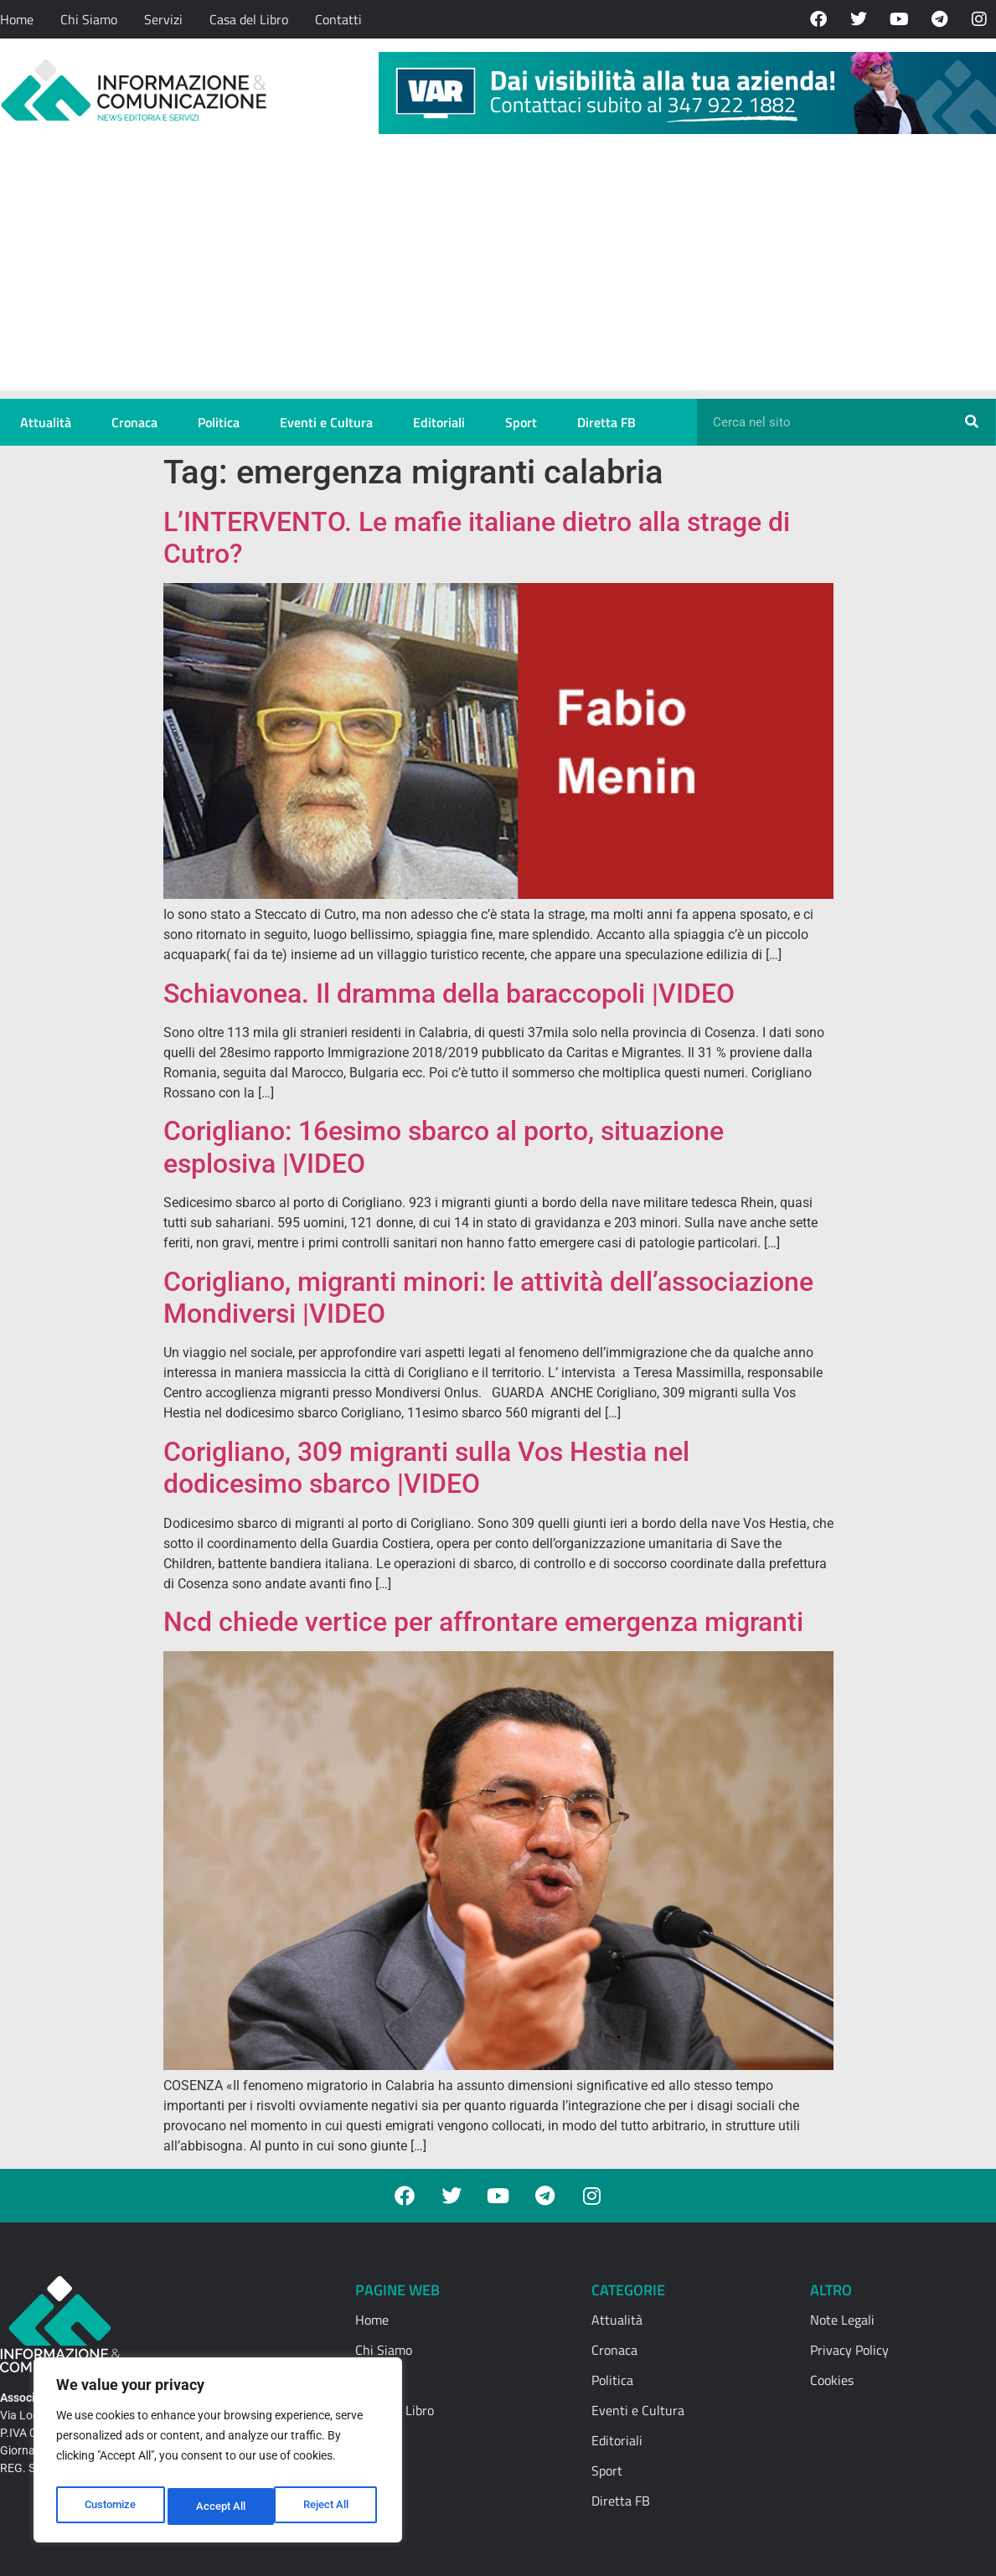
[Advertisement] (498, 273)
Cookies (832, 2380)
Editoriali (439, 422)
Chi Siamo (88, 19)
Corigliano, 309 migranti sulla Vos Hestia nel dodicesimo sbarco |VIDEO (426, 1468)
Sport (521, 422)
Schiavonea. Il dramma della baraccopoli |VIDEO (449, 993)
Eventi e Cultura (326, 422)
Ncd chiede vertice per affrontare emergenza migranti (483, 1622)
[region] (218, 2454)
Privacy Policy (849, 2350)
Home (17, 19)
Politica (219, 422)
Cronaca (134, 422)
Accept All (328, 2506)
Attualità (45, 422)
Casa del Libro (248, 19)
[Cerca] (971, 422)
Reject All (219, 2506)
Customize (109, 2506)
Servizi (163, 19)
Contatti (338, 19)
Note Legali (842, 2320)
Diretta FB (606, 422)
